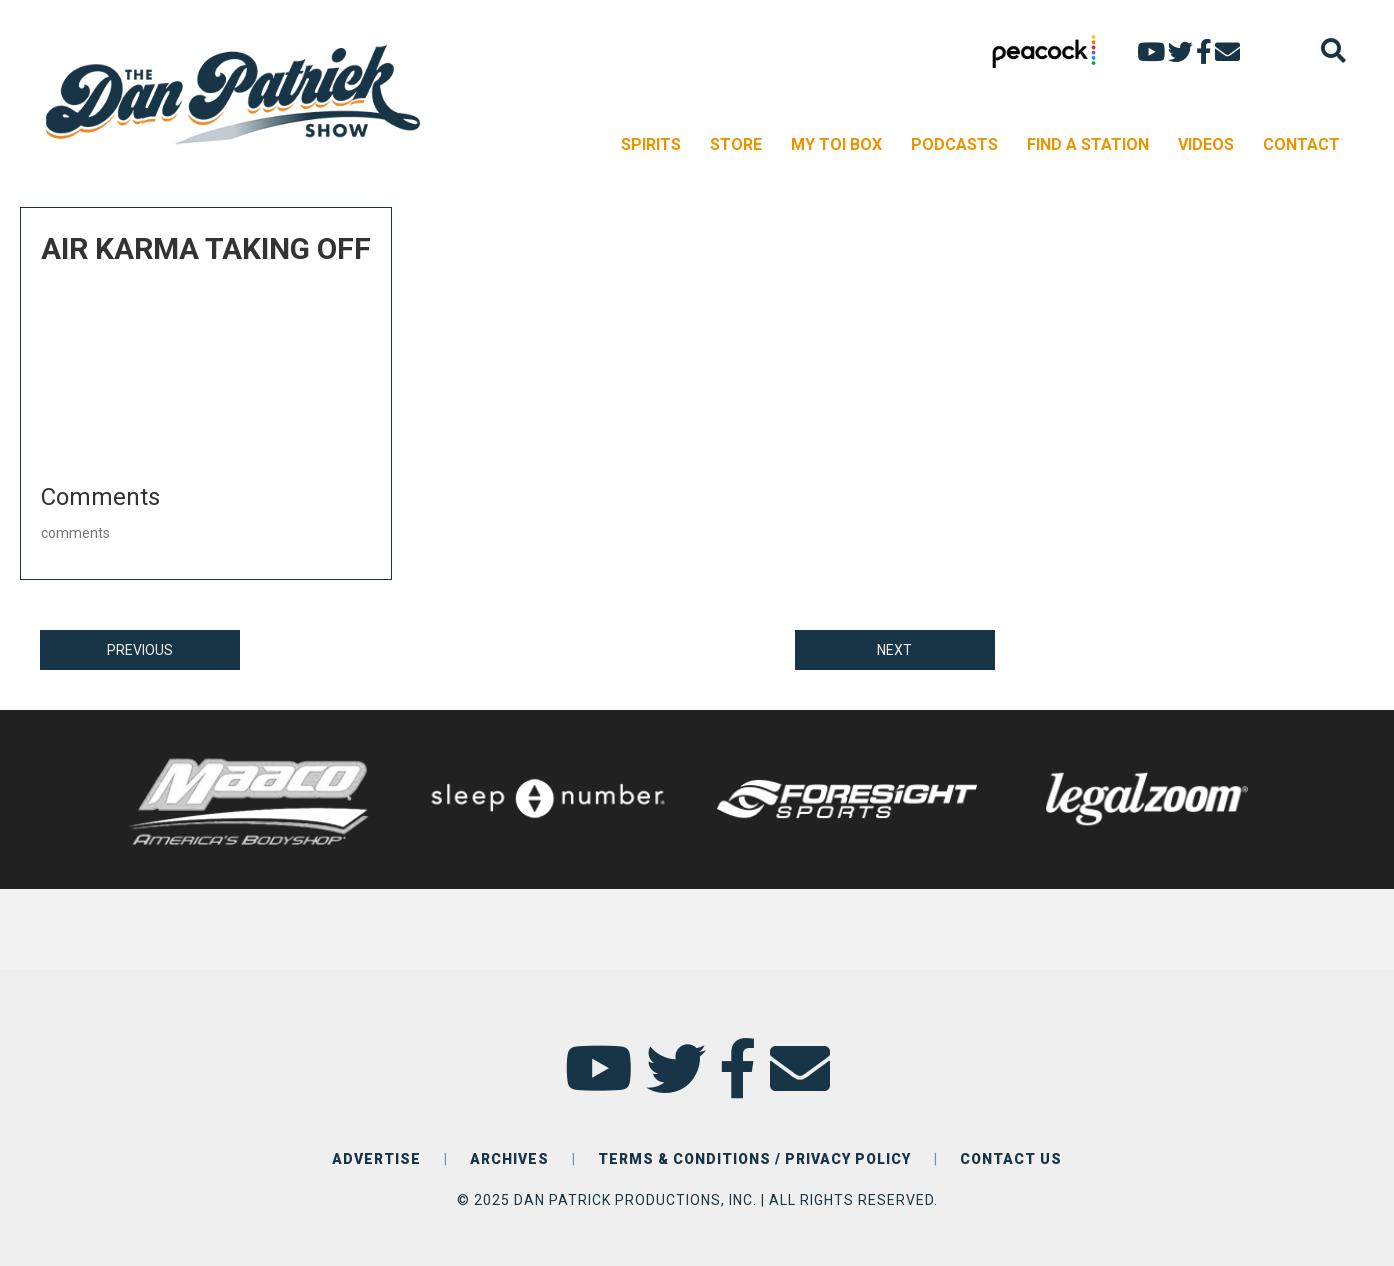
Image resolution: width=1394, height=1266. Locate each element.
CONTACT (1301, 144)
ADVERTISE (376, 1159)
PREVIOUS (140, 650)
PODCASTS (954, 144)
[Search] (1333, 50)
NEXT (894, 650)
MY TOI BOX (836, 144)
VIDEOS (1206, 144)
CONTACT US (1011, 1159)
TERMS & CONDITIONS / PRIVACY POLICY (754, 1159)
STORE (736, 144)
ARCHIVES (509, 1159)
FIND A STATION (1088, 144)
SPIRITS (651, 144)
